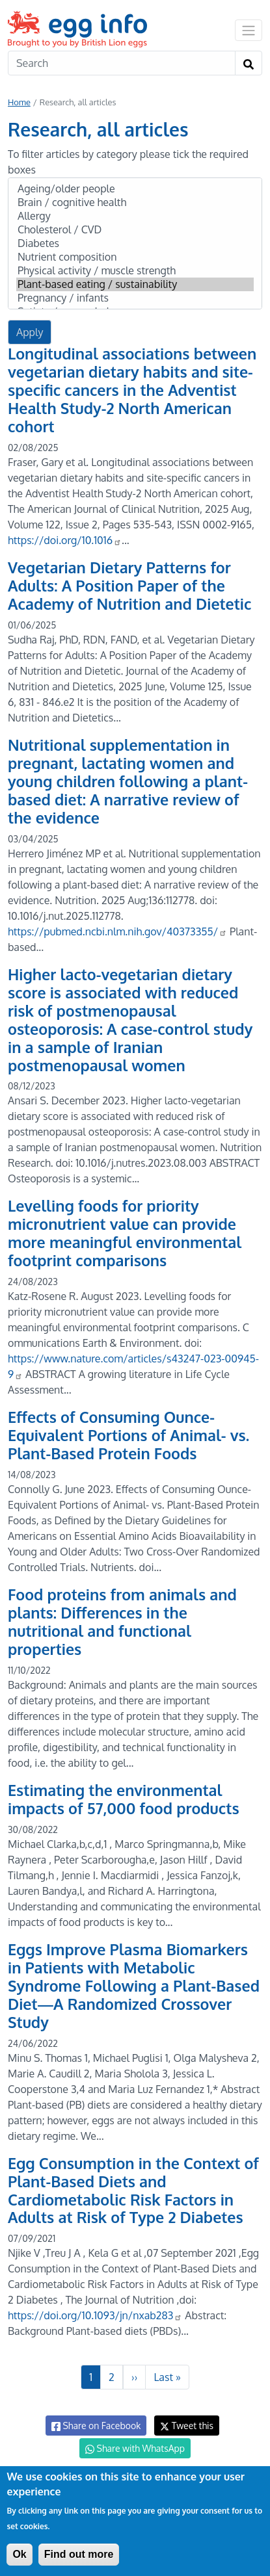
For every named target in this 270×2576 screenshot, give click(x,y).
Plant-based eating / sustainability (135, 284)
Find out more (79, 2554)
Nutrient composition (135, 257)
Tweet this (186, 2425)
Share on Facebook (96, 2426)
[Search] (122, 63)
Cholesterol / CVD (135, 230)
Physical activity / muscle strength (135, 271)
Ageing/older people (135, 189)
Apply (29, 332)
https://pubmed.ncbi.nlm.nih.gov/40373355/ (117, 931)
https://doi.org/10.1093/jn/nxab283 (95, 2315)
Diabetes (135, 243)
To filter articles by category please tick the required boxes (128, 162)
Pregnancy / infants (135, 298)
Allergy (135, 216)
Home (19, 102)
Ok (19, 2554)
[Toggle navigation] (248, 30)
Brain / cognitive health (135, 202)
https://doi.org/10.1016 (65, 540)
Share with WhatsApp (135, 2448)
